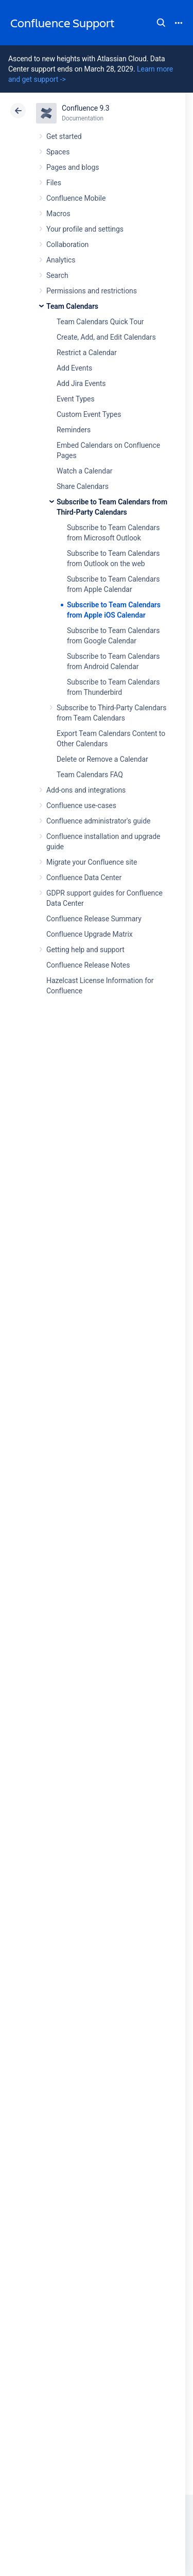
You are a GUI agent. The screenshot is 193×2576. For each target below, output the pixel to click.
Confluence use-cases (81, 805)
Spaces (57, 152)
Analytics (60, 260)
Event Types (76, 399)
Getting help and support (85, 949)
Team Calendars (72, 306)
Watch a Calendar (84, 471)
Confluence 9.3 (86, 108)
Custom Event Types (89, 414)
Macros (58, 213)
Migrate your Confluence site (91, 862)
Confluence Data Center (83, 877)
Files (53, 183)
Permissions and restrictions (91, 291)
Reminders (74, 430)
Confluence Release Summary (94, 919)
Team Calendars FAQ (90, 774)
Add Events (74, 368)
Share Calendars (83, 486)
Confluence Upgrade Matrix (89, 934)
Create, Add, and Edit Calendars (106, 337)
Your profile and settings (85, 229)
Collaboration (67, 244)
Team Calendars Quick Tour (100, 322)
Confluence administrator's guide (98, 821)
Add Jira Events (81, 383)
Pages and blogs (72, 167)
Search (161, 22)
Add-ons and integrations (86, 790)
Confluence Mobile (76, 198)
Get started (64, 136)
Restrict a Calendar (87, 352)
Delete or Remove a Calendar (102, 759)
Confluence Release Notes (88, 965)
